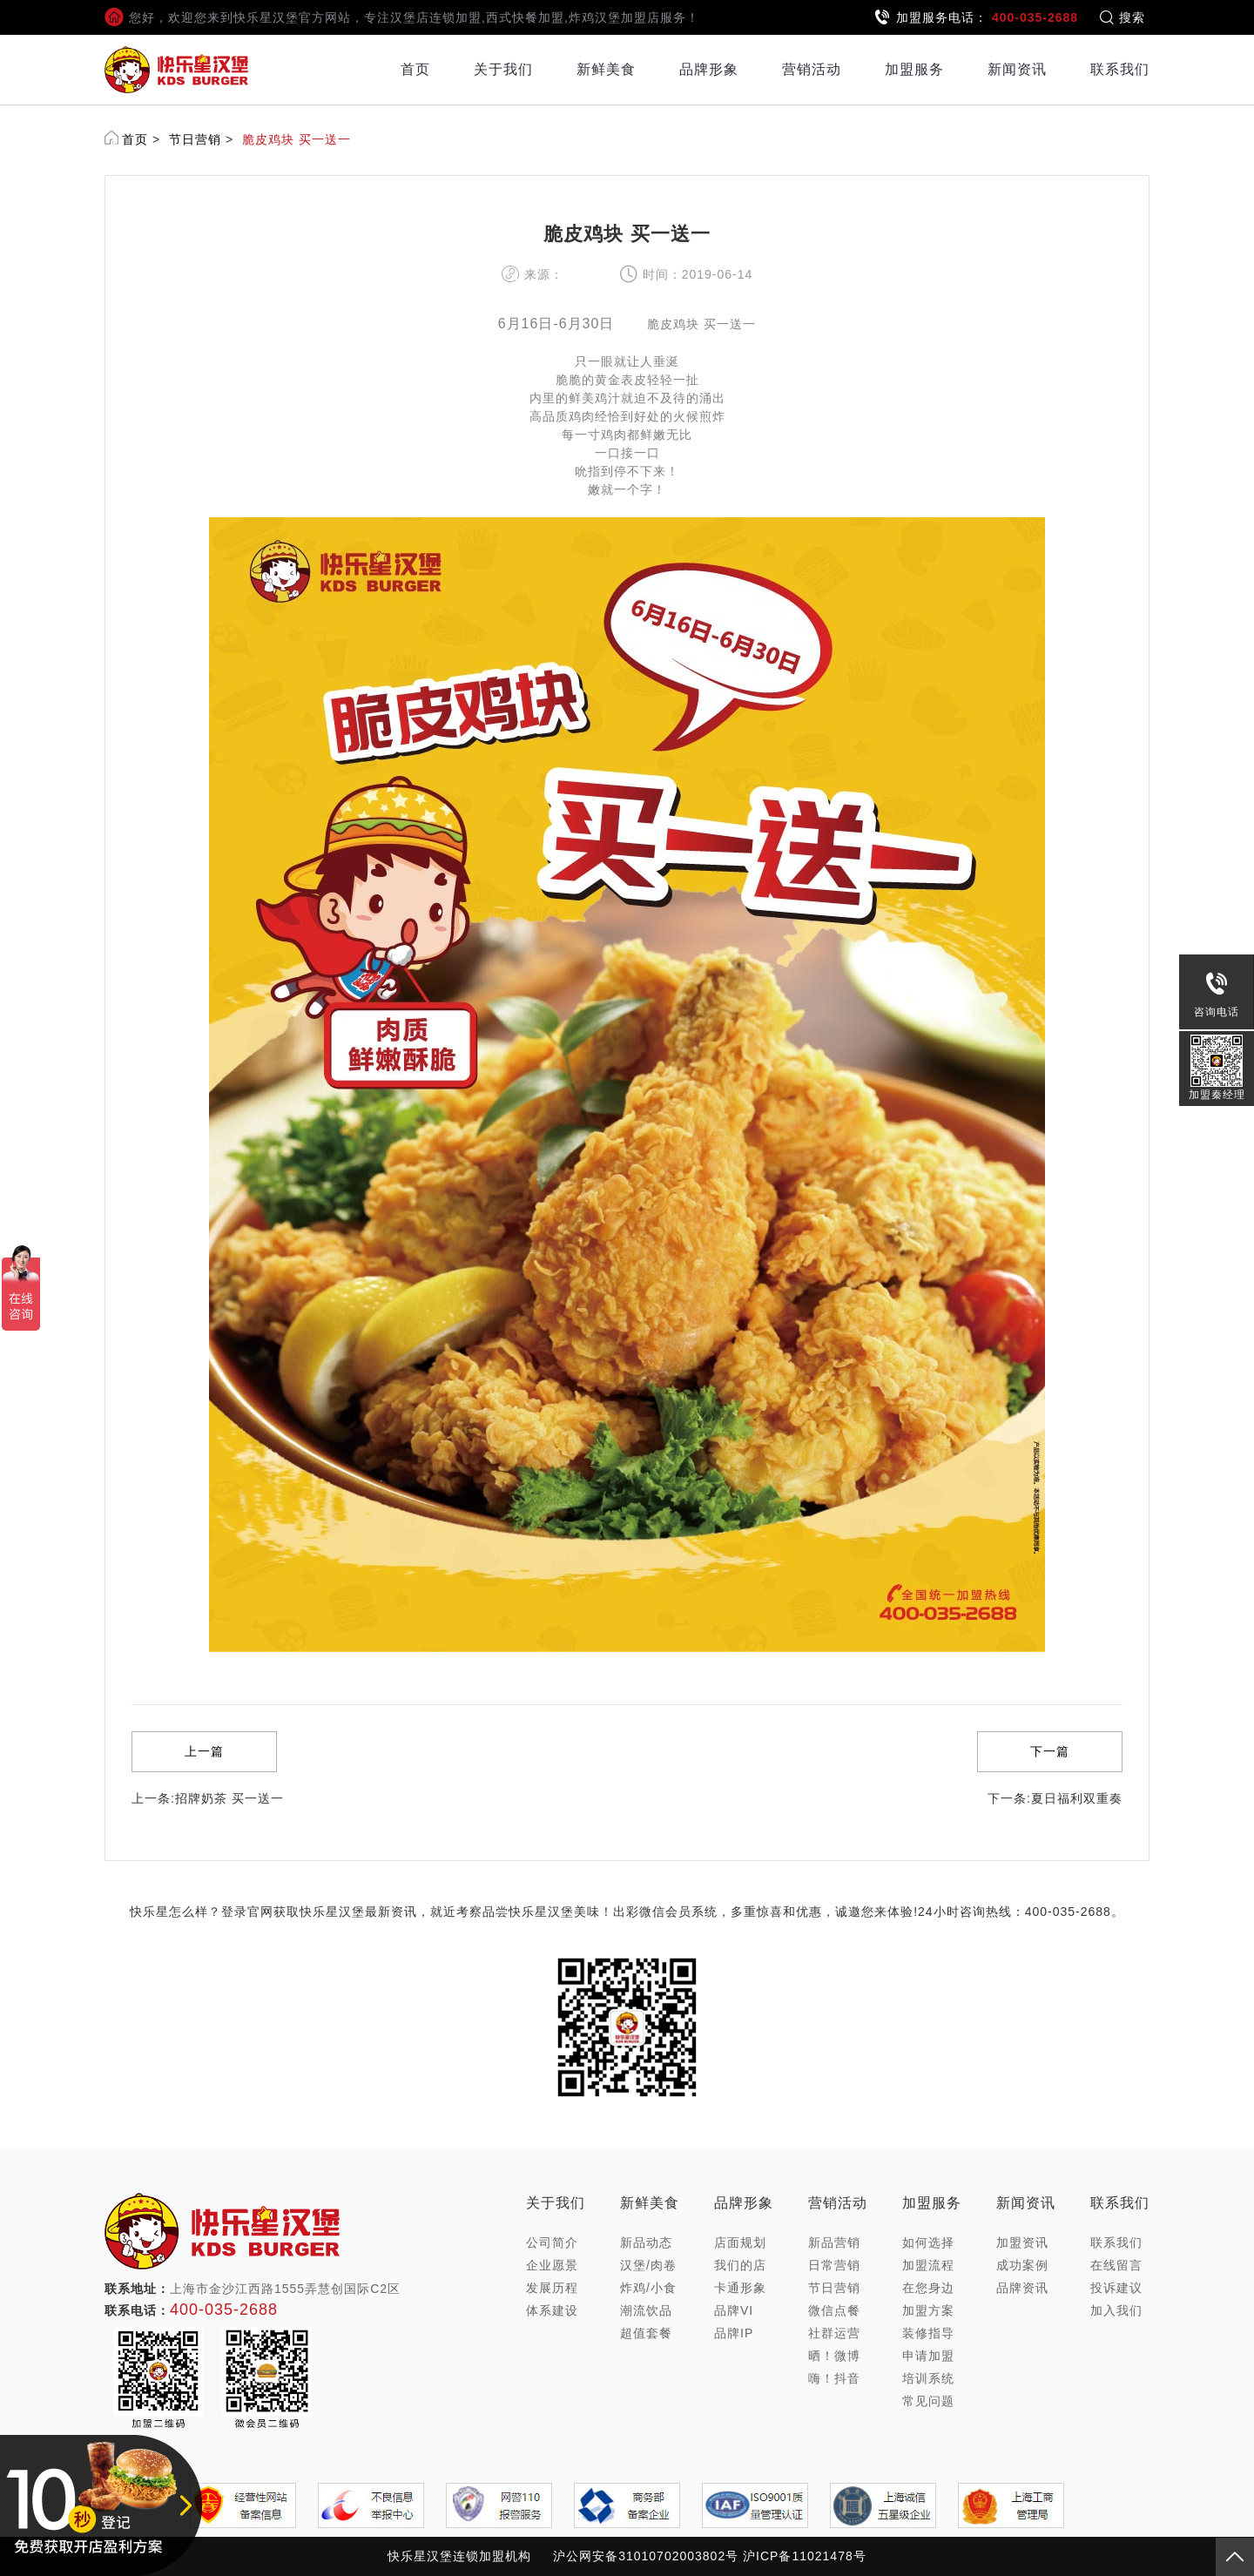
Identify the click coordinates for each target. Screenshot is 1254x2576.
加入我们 (1116, 2310)
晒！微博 (834, 2356)
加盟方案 (928, 2310)
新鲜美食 (606, 69)
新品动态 (646, 2242)
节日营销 (195, 139)
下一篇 (1049, 1751)
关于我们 (503, 69)
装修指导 (928, 2333)
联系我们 (1120, 69)
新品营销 (834, 2242)
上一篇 (204, 1751)
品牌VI (733, 2310)
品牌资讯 (1022, 2288)
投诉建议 (1116, 2288)
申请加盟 (928, 2356)
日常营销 (834, 2265)
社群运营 (834, 2333)
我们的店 (740, 2265)
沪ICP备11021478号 (804, 2556)
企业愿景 (552, 2265)
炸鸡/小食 (648, 2288)
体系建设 (552, 2310)
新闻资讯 (1017, 69)
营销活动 (811, 69)
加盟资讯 (1022, 2242)
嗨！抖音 (834, 2378)
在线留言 (1116, 2265)
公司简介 (552, 2242)
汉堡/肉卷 (648, 2265)
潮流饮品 (646, 2310)
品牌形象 (708, 69)
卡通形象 (740, 2288)
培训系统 (928, 2378)
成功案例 (1022, 2265)
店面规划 (740, 2242)
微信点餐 (834, 2310)
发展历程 (552, 2288)
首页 (415, 69)
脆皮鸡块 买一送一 (296, 139)
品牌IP (733, 2333)
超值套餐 (646, 2333)
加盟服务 (914, 69)
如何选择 (928, 2242)
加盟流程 (928, 2265)
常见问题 (928, 2401)
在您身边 (928, 2288)
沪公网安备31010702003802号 (645, 2556)
